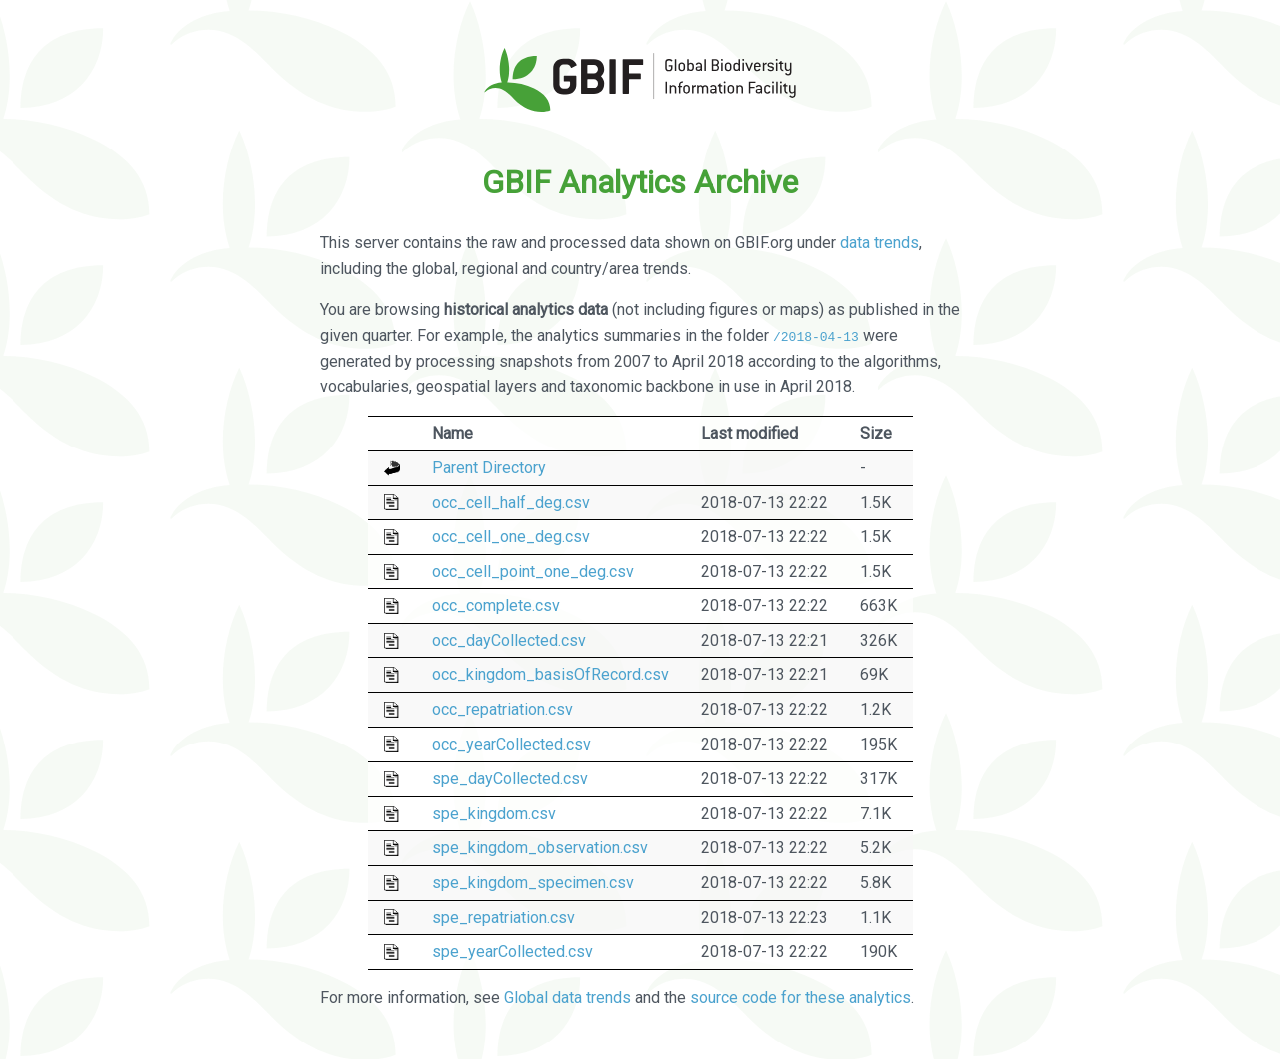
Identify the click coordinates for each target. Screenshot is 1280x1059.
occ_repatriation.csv (502, 709)
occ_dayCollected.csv (509, 640)
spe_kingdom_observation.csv (540, 847)
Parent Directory (489, 467)
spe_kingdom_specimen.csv (533, 882)
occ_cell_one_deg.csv (511, 536)
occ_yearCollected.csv (511, 743)
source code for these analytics (800, 997)
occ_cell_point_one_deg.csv (533, 571)
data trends (879, 242)
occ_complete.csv (496, 605)
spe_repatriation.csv (503, 916)
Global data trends (567, 997)
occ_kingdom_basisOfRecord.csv (550, 674)
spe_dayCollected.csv (510, 778)
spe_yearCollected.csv (512, 951)
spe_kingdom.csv (494, 813)
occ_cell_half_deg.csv (511, 501)
